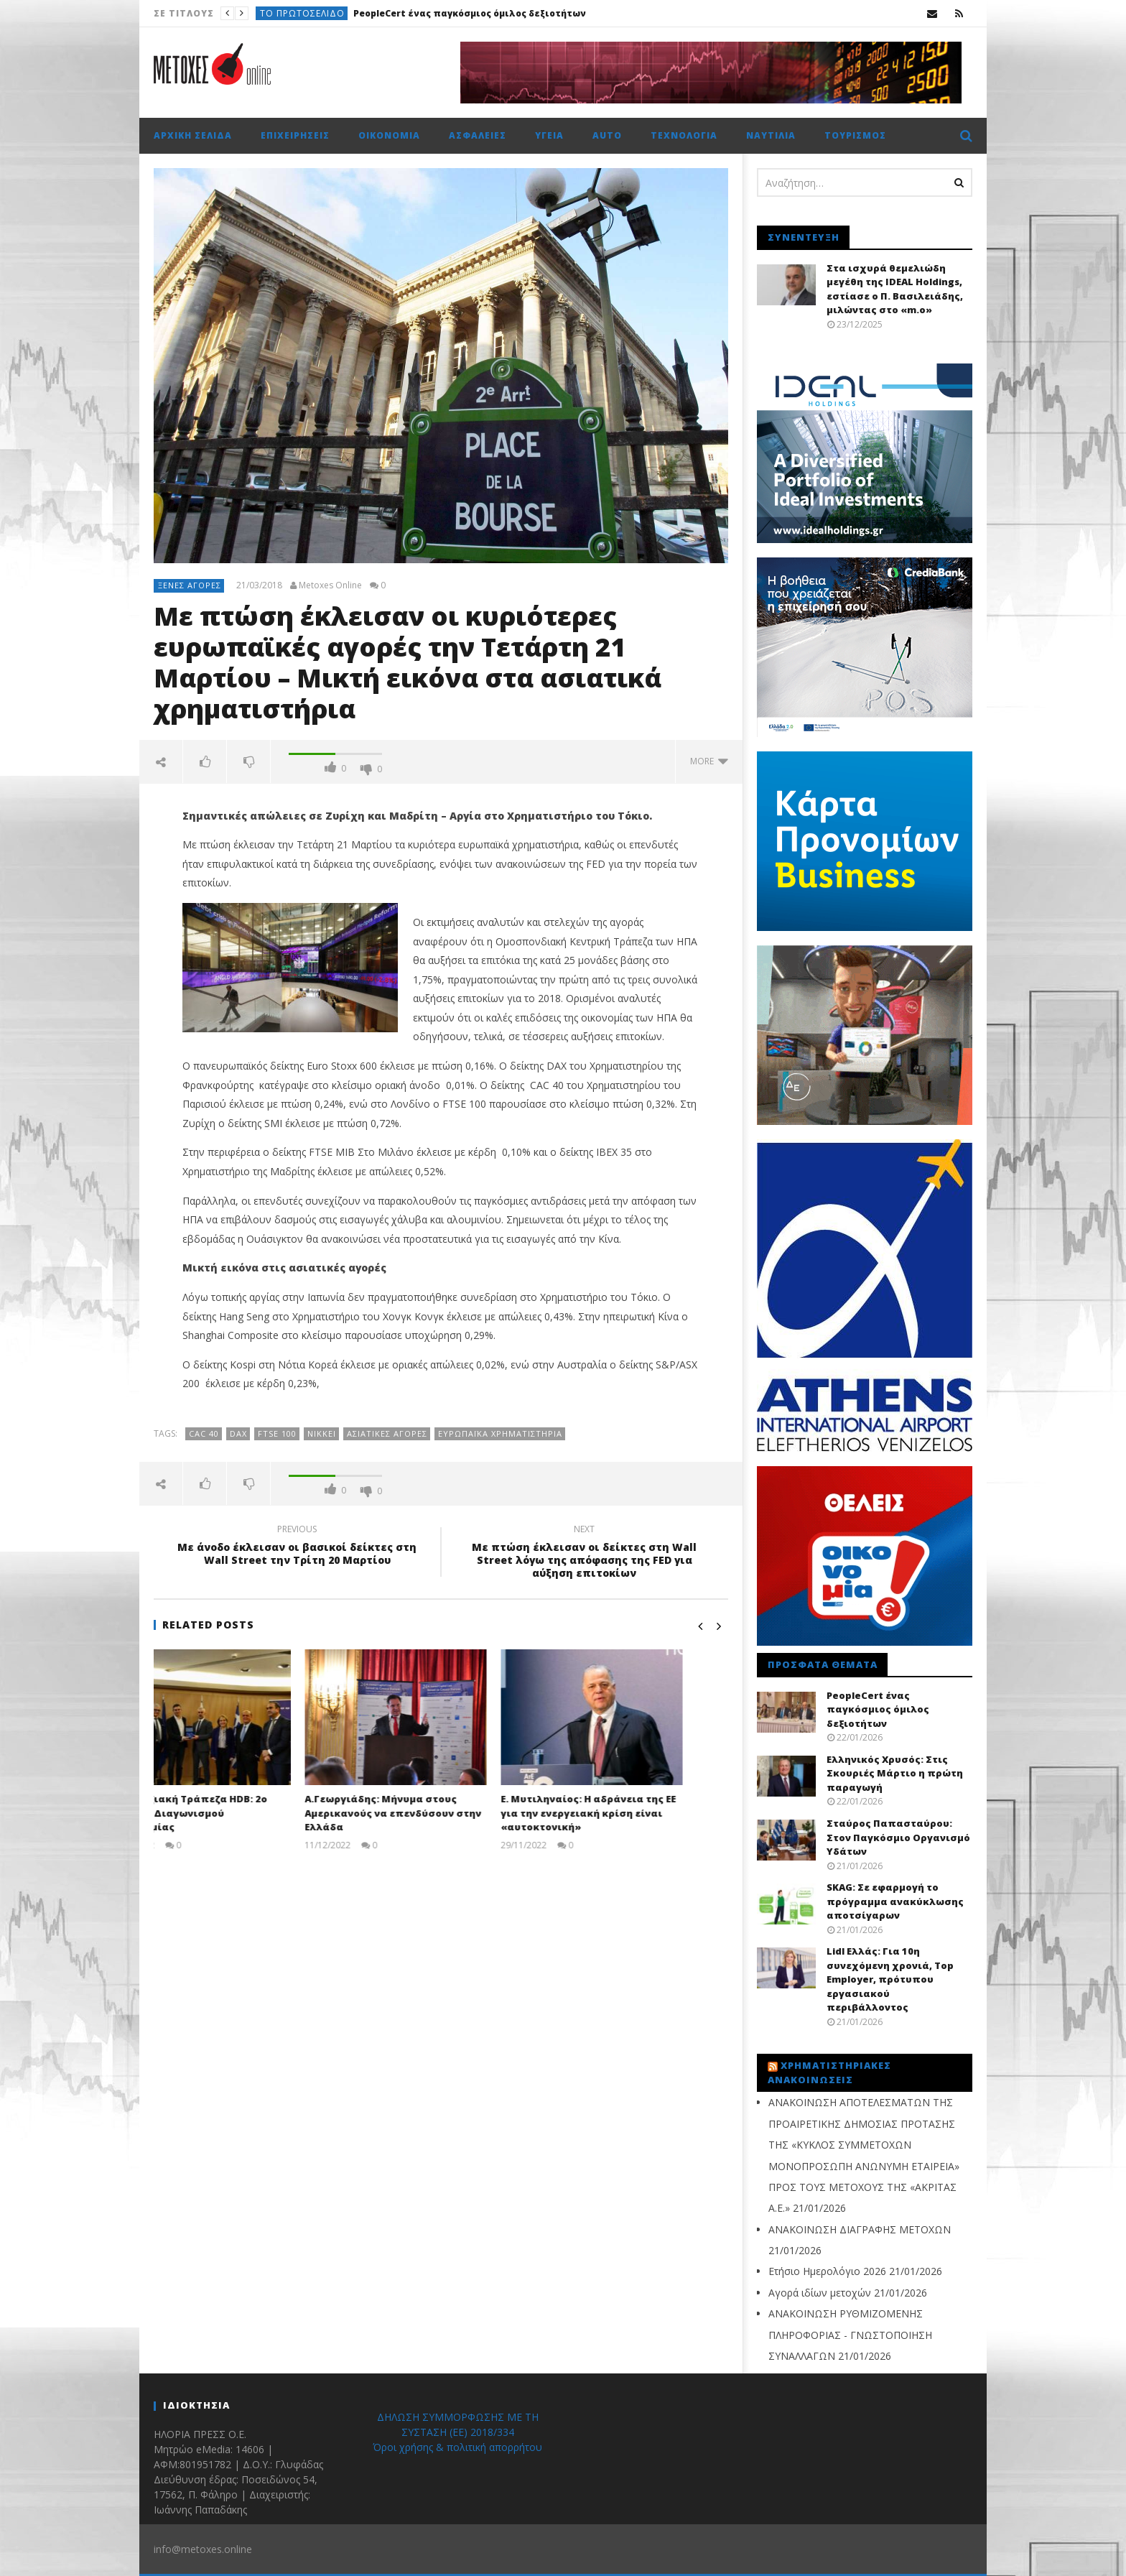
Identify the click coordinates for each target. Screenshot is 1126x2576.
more (709, 761)
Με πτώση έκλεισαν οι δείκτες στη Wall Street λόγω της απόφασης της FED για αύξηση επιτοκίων (584, 1553)
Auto (607, 135)
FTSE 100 (277, 1433)
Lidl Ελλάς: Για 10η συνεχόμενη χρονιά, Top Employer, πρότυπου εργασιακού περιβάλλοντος (890, 1979)
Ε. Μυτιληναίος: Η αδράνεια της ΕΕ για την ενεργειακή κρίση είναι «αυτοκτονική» (633, 1812)
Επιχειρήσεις (295, 135)
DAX (238, 1433)
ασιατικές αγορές (387, 1433)
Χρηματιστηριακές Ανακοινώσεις (829, 2072)
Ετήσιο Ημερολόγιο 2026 (827, 2271)
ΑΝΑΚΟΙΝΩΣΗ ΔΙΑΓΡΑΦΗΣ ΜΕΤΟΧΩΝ (859, 2229)
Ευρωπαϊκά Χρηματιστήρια (500, 1433)
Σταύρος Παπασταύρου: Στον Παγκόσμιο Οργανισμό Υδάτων (898, 1837)
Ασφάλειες (477, 135)
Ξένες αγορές (189, 585)
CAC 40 (204, 1433)
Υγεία (549, 135)
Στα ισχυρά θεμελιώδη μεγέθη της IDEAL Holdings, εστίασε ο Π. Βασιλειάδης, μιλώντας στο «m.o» (895, 289)
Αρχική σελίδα (193, 135)
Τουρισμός (855, 135)
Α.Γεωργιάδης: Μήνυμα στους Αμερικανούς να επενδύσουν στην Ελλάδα (438, 1812)
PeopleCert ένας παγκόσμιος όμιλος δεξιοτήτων (469, 13)
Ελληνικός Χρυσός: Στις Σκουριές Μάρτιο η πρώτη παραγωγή (895, 1773)
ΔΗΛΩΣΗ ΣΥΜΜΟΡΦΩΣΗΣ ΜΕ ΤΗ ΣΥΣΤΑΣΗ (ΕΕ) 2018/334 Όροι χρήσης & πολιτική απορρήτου (457, 2432)
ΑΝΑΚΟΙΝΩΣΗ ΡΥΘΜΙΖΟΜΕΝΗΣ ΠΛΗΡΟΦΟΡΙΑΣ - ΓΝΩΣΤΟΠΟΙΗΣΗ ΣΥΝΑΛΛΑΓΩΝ (850, 2335)
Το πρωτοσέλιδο (302, 13)
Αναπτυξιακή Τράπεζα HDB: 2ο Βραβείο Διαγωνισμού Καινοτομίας (233, 1812)
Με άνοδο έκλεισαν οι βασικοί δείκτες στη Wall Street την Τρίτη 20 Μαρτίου (297, 1546)
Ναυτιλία (771, 135)
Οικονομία (389, 135)
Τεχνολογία (684, 135)
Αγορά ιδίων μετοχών (819, 2292)
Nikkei (321, 1433)
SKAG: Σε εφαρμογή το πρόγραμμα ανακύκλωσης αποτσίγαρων (895, 1901)
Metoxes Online (330, 585)
